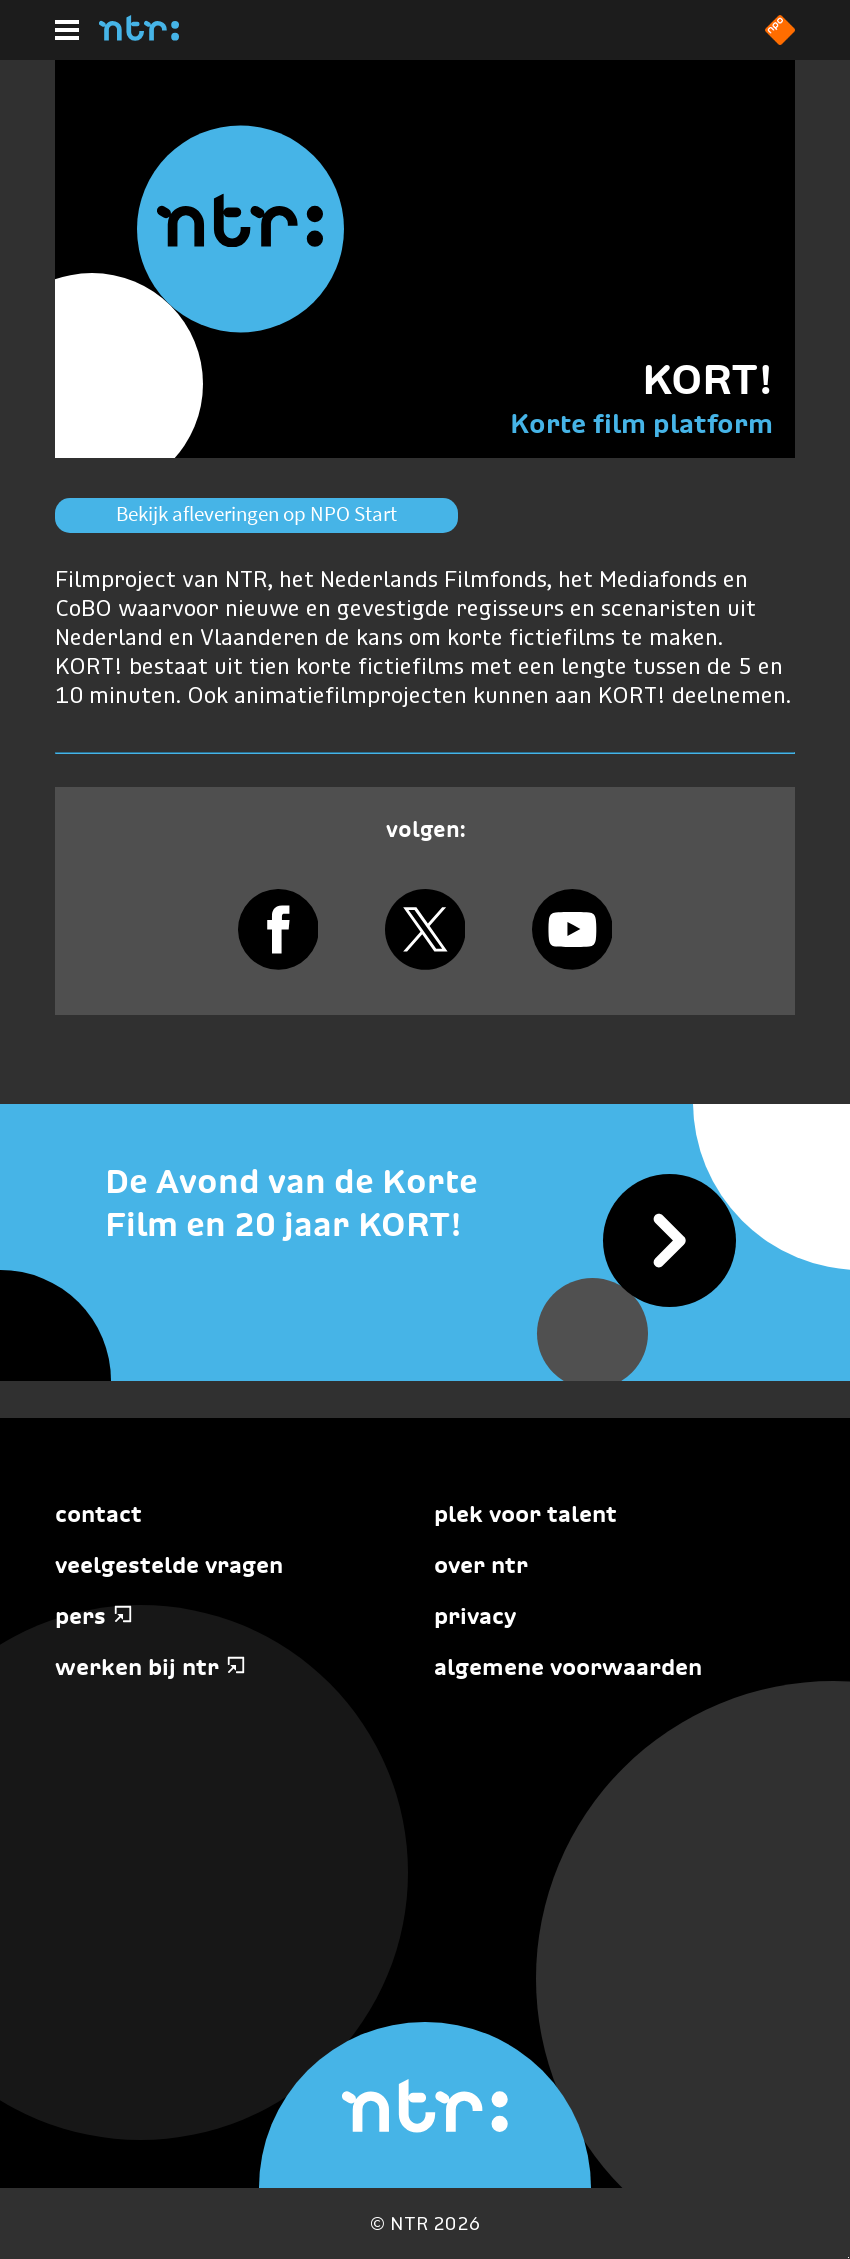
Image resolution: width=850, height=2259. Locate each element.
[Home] (139, 35)
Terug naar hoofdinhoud (848, 2257)
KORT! (707, 379)
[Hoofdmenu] (67, 30)
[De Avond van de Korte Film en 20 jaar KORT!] (425, 1203)
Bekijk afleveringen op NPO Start (256, 514)
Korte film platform (641, 423)
